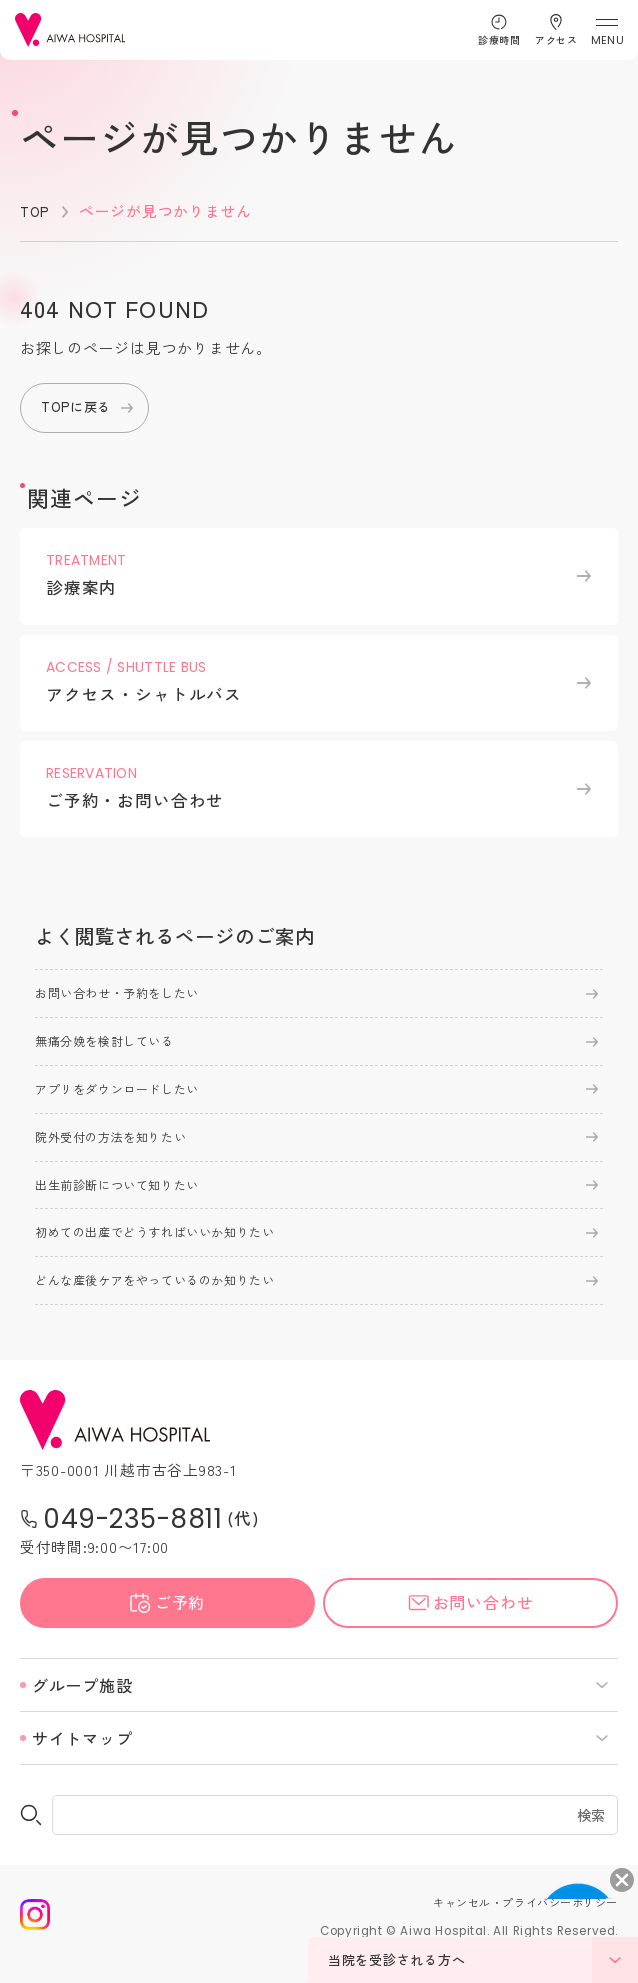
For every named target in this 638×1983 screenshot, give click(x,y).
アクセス (556, 39)
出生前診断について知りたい (130, 1198)
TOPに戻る (80, 407)
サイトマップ (82, 1758)
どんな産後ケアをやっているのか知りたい (174, 1299)
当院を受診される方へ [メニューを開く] (483, 1960)
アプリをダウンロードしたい (130, 1097)
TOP (36, 210)
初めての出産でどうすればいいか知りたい (174, 1248)
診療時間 (499, 39)
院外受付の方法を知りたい (123, 1148)
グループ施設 (82, 1705)
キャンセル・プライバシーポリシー (509, 1921)
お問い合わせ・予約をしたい (130, 997)
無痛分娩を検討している (116, 1047)
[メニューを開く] (606, 30)
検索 (592, 1835)
